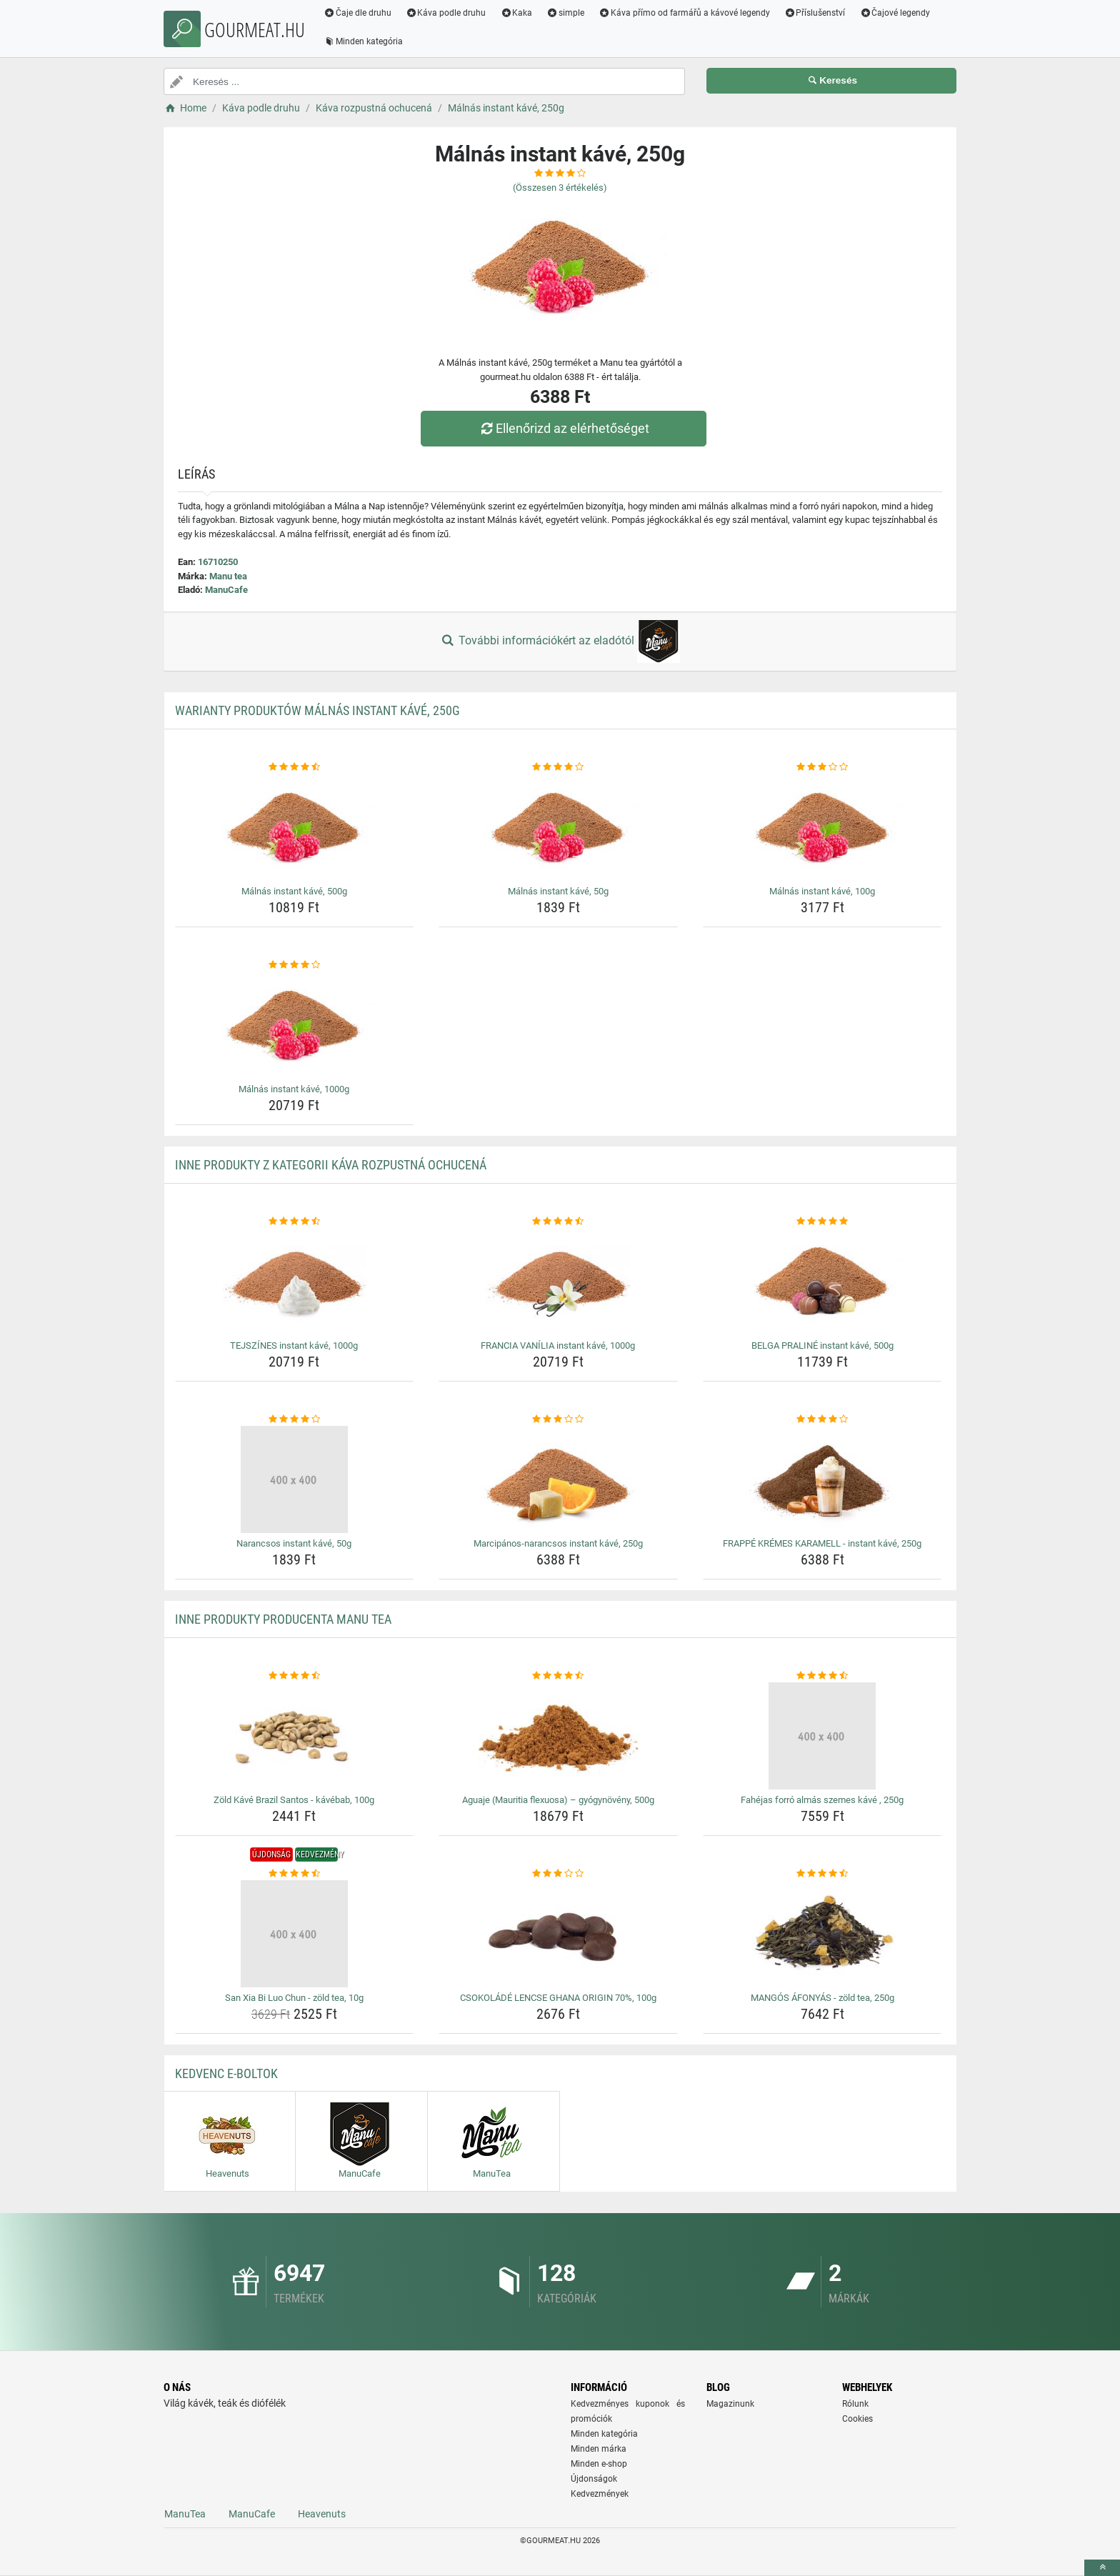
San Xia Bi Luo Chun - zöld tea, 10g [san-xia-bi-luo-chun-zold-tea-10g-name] (294, 1997)
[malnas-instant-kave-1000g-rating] (295, 965)
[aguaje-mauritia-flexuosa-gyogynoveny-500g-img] (558, 1735)
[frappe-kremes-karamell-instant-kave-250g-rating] (822, 1419)
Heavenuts (322, 2514)
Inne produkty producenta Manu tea (283, 1619)
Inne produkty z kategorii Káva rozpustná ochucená (330, 1164)
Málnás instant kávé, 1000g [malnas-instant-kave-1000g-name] (294, 1089)
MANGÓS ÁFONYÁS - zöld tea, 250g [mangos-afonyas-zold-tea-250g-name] (822, 1997)
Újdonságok (594, 2479)
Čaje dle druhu (357, 13)
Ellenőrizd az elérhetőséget (563, 428)
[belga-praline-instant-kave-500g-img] (822, 1281)
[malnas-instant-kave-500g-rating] (295, 767)
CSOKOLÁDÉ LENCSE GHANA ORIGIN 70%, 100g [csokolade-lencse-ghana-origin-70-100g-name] (558, 1997)
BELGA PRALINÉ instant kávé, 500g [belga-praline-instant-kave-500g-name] (822, 1345)
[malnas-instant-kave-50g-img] (558, 827)
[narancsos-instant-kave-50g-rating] (295, 1419)
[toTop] (1102, 2568)
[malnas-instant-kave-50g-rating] (558, 767)
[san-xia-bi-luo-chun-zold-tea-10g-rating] (295, 1874)
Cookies (857, 2419)
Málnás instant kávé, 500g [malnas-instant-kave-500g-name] (294, 891)
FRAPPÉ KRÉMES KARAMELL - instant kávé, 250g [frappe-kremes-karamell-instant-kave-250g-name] (822, 1543)
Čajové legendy (895, 13)
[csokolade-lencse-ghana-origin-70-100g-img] (558, 1933)
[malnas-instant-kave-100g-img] (822, 827)
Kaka (517, 13)
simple (565, 13)
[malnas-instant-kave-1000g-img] (295, 1025)
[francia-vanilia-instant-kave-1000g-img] (558, 1281)
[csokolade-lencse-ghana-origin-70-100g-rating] (558, 1874)
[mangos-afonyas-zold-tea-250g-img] (822, 1933)
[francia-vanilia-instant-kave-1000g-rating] (558, 1221)
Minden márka (598, 2449)
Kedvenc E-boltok (226, 2073)
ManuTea (185, 2514)
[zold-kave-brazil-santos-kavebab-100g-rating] (295, 1676)
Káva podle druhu (446, 13)
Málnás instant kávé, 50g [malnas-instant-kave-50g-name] (558, 891)
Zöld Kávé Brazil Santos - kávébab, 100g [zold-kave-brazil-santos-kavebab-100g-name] (294, 1799)
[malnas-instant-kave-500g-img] (295, 827)
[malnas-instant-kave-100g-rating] (822, 767)
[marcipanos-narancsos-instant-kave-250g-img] (558, 1479)
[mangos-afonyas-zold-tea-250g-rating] (822, 1874)
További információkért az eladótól (560, 641)
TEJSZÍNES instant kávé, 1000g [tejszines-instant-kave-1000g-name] (294, 1345)
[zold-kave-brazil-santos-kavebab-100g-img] (295, 1735)
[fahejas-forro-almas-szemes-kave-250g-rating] (822, 1676)
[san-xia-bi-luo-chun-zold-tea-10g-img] (295, 1933)
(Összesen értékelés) (560, 187)
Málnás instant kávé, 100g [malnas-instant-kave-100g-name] (822, 891)
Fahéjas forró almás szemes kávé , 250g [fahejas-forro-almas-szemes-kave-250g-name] (822, 1799)
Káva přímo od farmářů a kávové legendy (684, 13)
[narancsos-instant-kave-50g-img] (295, 1479)
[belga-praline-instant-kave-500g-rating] (822, 1221)
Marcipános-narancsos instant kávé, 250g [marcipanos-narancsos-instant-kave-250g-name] (558, 1543)
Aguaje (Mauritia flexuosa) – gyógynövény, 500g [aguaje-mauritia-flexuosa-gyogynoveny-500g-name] (558, 1799)
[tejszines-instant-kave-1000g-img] (295, 1281)
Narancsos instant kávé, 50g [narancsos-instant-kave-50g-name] (293, 1543)
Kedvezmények (600, 2494)
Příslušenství (815, 13)
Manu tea (228, 576)
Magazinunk (730, 2404)
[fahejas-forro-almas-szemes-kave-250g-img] (822, 1735)
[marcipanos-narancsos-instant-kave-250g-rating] (558, 1419)
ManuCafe (226, 589)
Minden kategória (363, 41)
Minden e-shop (599, 2464)
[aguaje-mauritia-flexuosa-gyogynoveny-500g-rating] (558, 1676)
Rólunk (855, 2404)
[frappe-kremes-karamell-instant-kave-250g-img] (822, 1479)
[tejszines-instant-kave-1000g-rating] (295, 1221)
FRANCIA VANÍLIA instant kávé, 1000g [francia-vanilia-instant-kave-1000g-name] (558, 1345)
